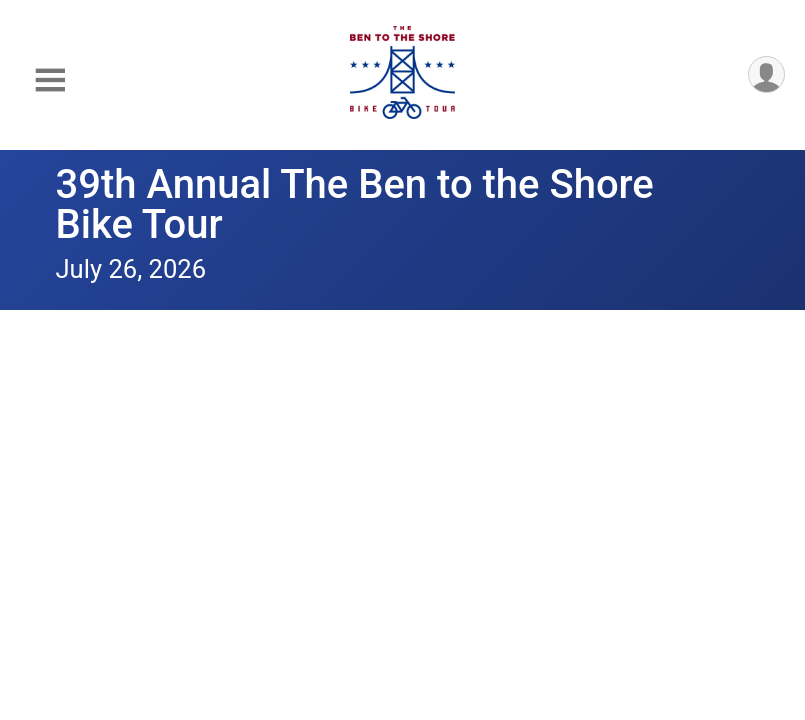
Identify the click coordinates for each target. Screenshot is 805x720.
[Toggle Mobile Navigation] (50, 80)
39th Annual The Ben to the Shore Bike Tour (355, 204)
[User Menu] (766, 74)
